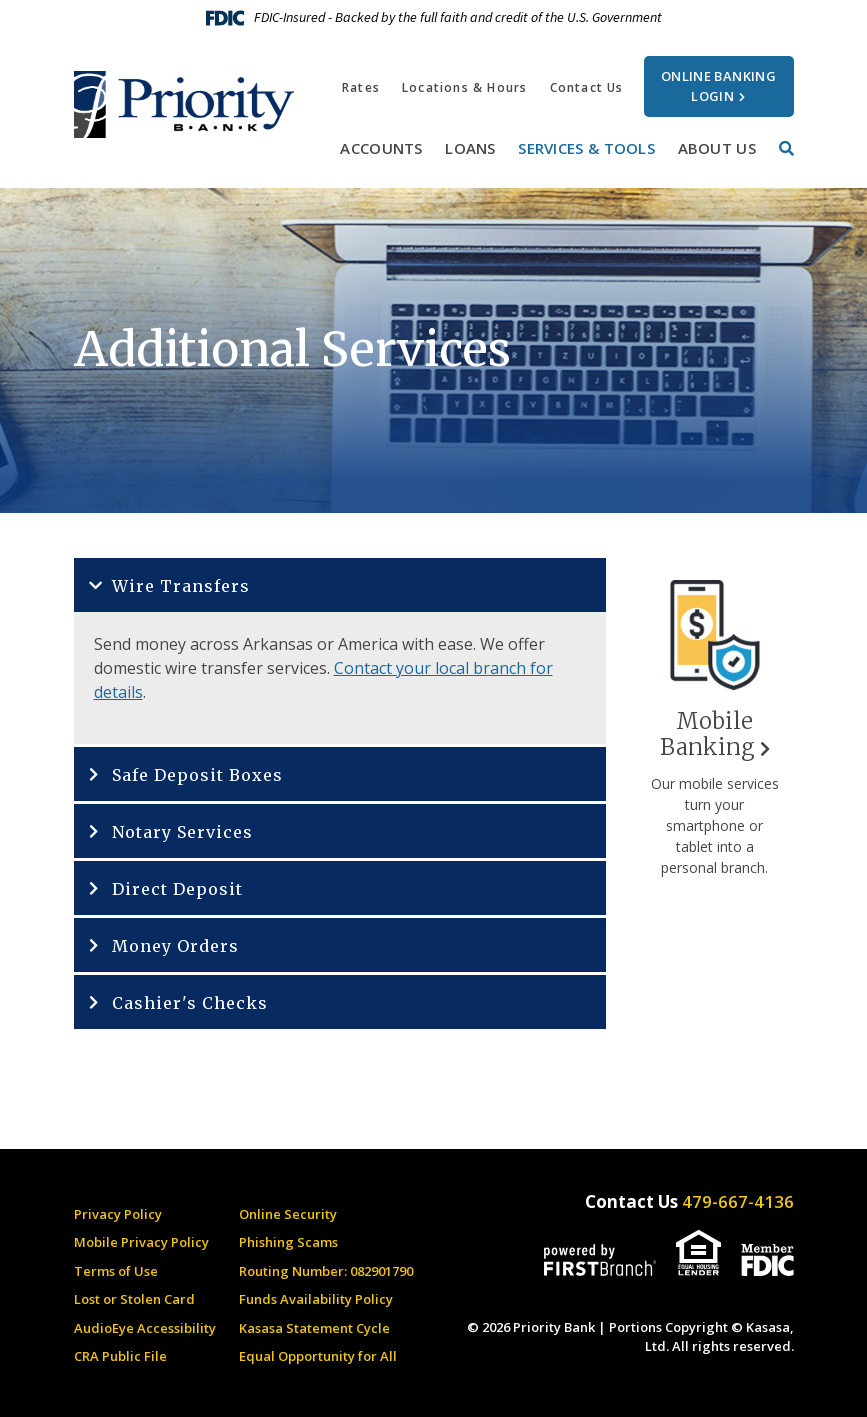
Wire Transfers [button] (181, 586)
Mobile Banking (707, 734)
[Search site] (786, 148)
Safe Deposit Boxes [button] (197, 775)
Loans (470, 148)
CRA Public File (120, 1356)
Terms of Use (116, 1271)
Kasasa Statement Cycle (314, 1328)
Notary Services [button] (182, 832)
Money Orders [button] (175, 946)
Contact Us (587, 87)
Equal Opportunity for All (318, 1356)
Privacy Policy (118, 1214)
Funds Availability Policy (316, 1299)
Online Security (288, 1214)
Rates (361, 87)
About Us (717, 148)
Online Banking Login (718, 86)
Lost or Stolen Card (134, 1299)
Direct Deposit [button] (177, 889)
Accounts (381, 148)
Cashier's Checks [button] (190, 1003)
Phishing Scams (288, 1242)
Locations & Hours (464, 87)
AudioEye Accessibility (145, 1328)
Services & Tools (586, 148)
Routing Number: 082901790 (326, 1271)
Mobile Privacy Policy (141, 1242)
